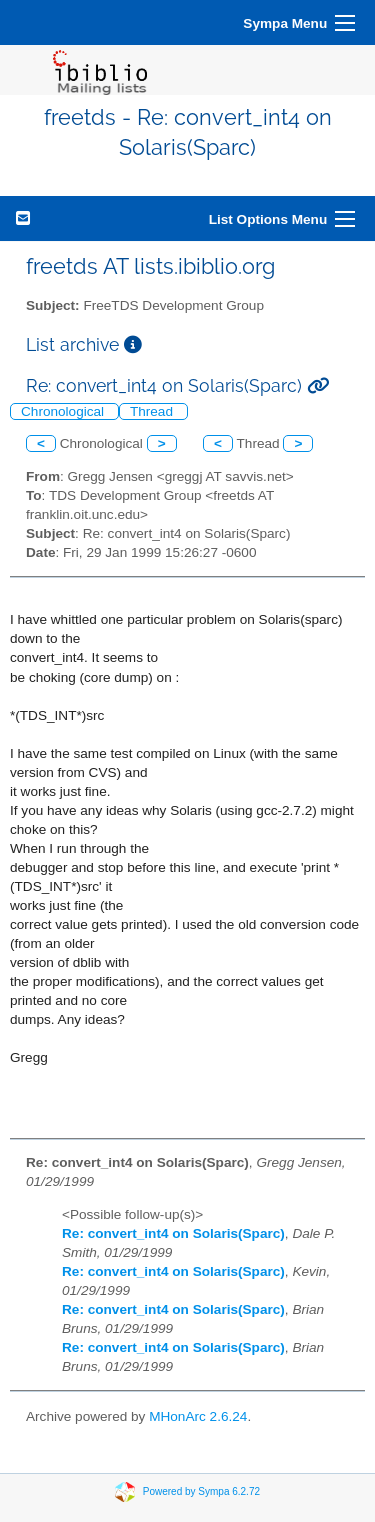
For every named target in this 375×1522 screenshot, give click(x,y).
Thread (153, 411)
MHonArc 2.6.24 (198, 1416)
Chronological (64, 411)
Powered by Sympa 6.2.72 (201, 1491)
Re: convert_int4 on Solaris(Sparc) (173, 1233)
